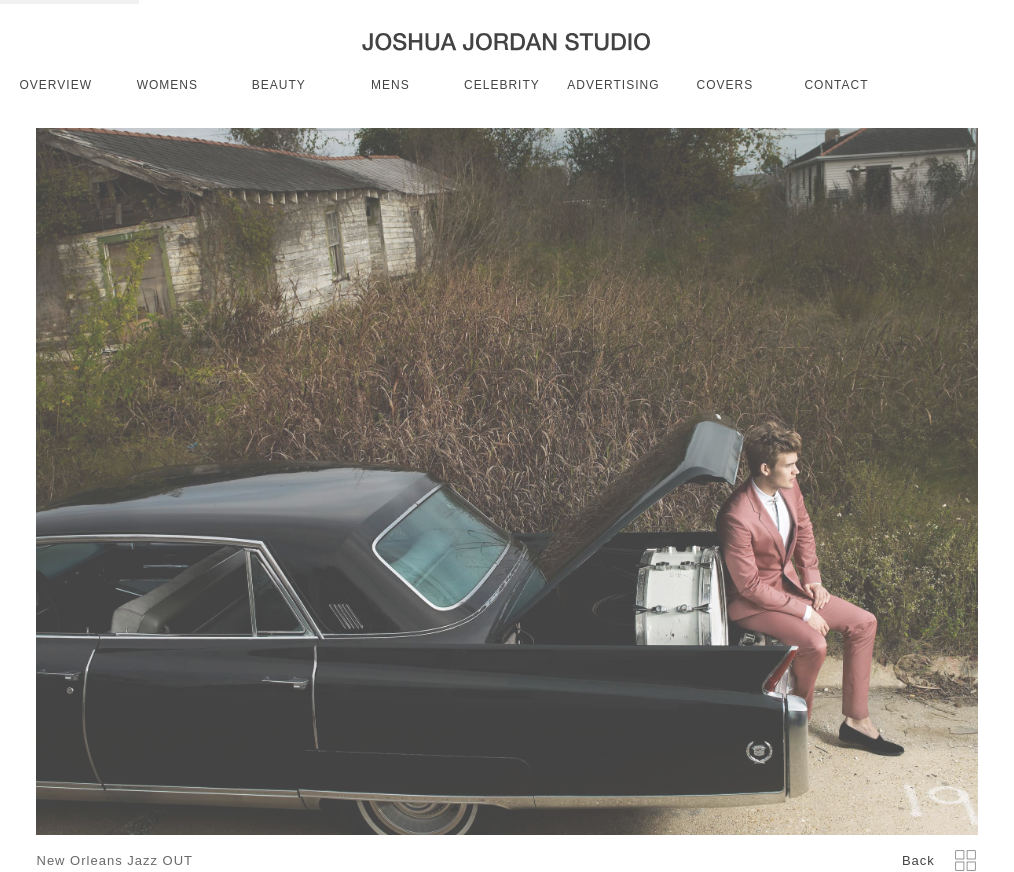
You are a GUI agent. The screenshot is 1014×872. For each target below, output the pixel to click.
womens (167, 85)
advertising (613, 85)
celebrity (502, 85)
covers (725, 85)
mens (390, 85)
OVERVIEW (56, 85)
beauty (279, 85)
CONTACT (836, 85)
